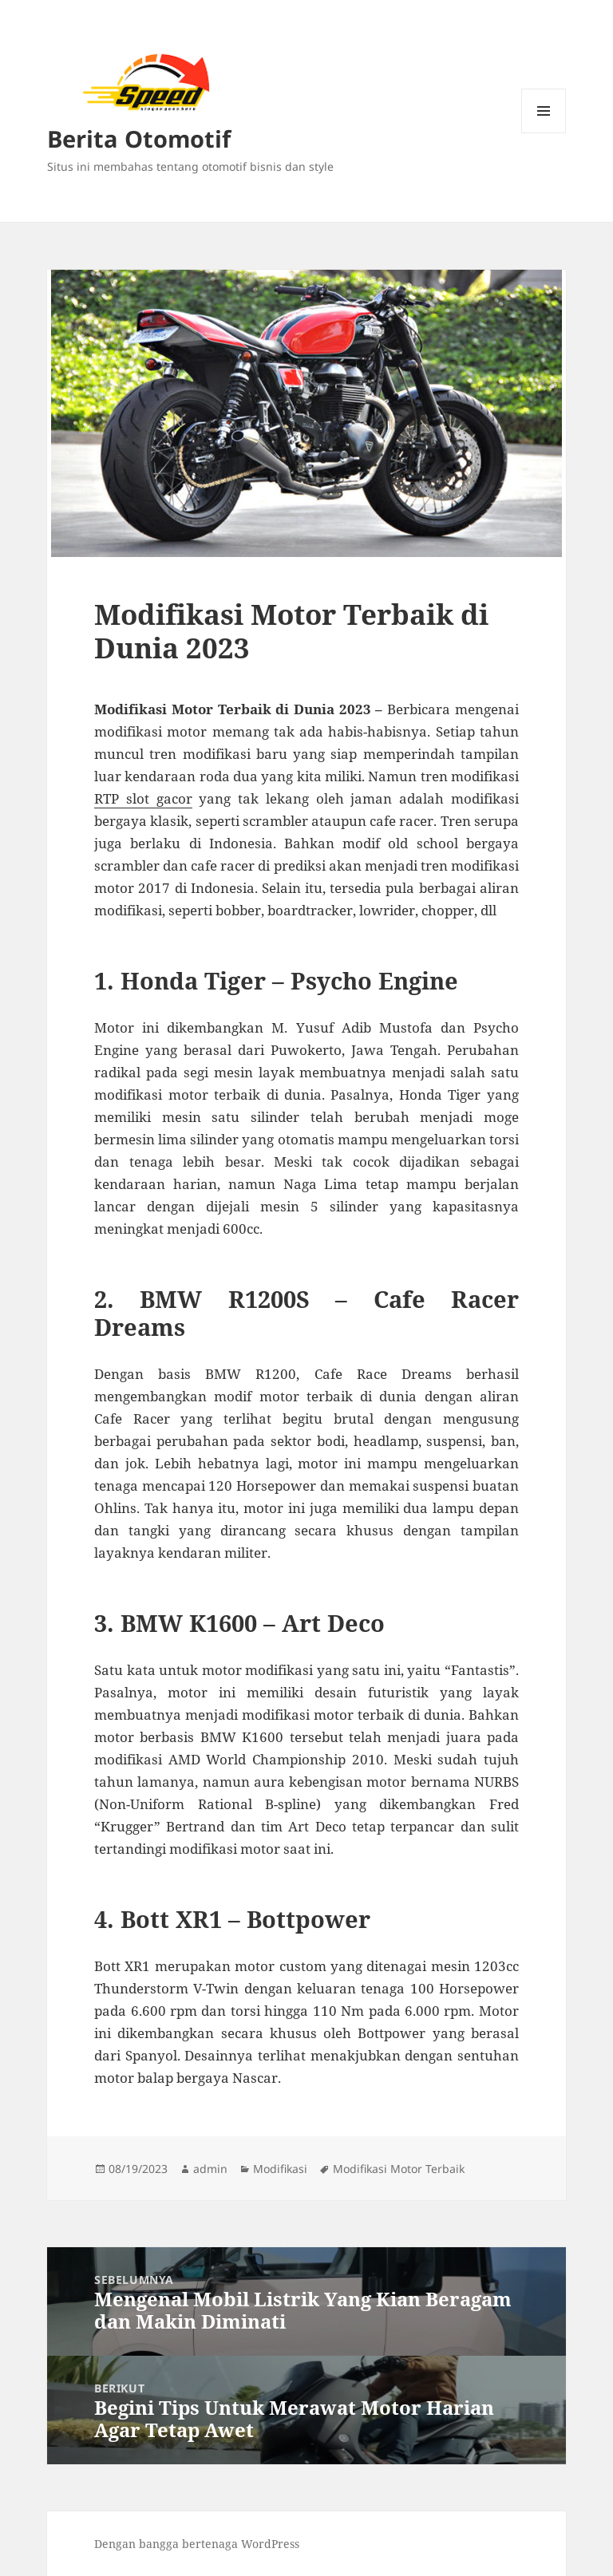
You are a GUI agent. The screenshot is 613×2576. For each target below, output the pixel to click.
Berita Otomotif (139, 138)
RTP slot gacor (143, 798)
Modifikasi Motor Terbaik (399, 2168)
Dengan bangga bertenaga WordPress (196, 2543)
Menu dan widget (544, 132)
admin (210, 2168)
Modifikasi (280, 2168)
